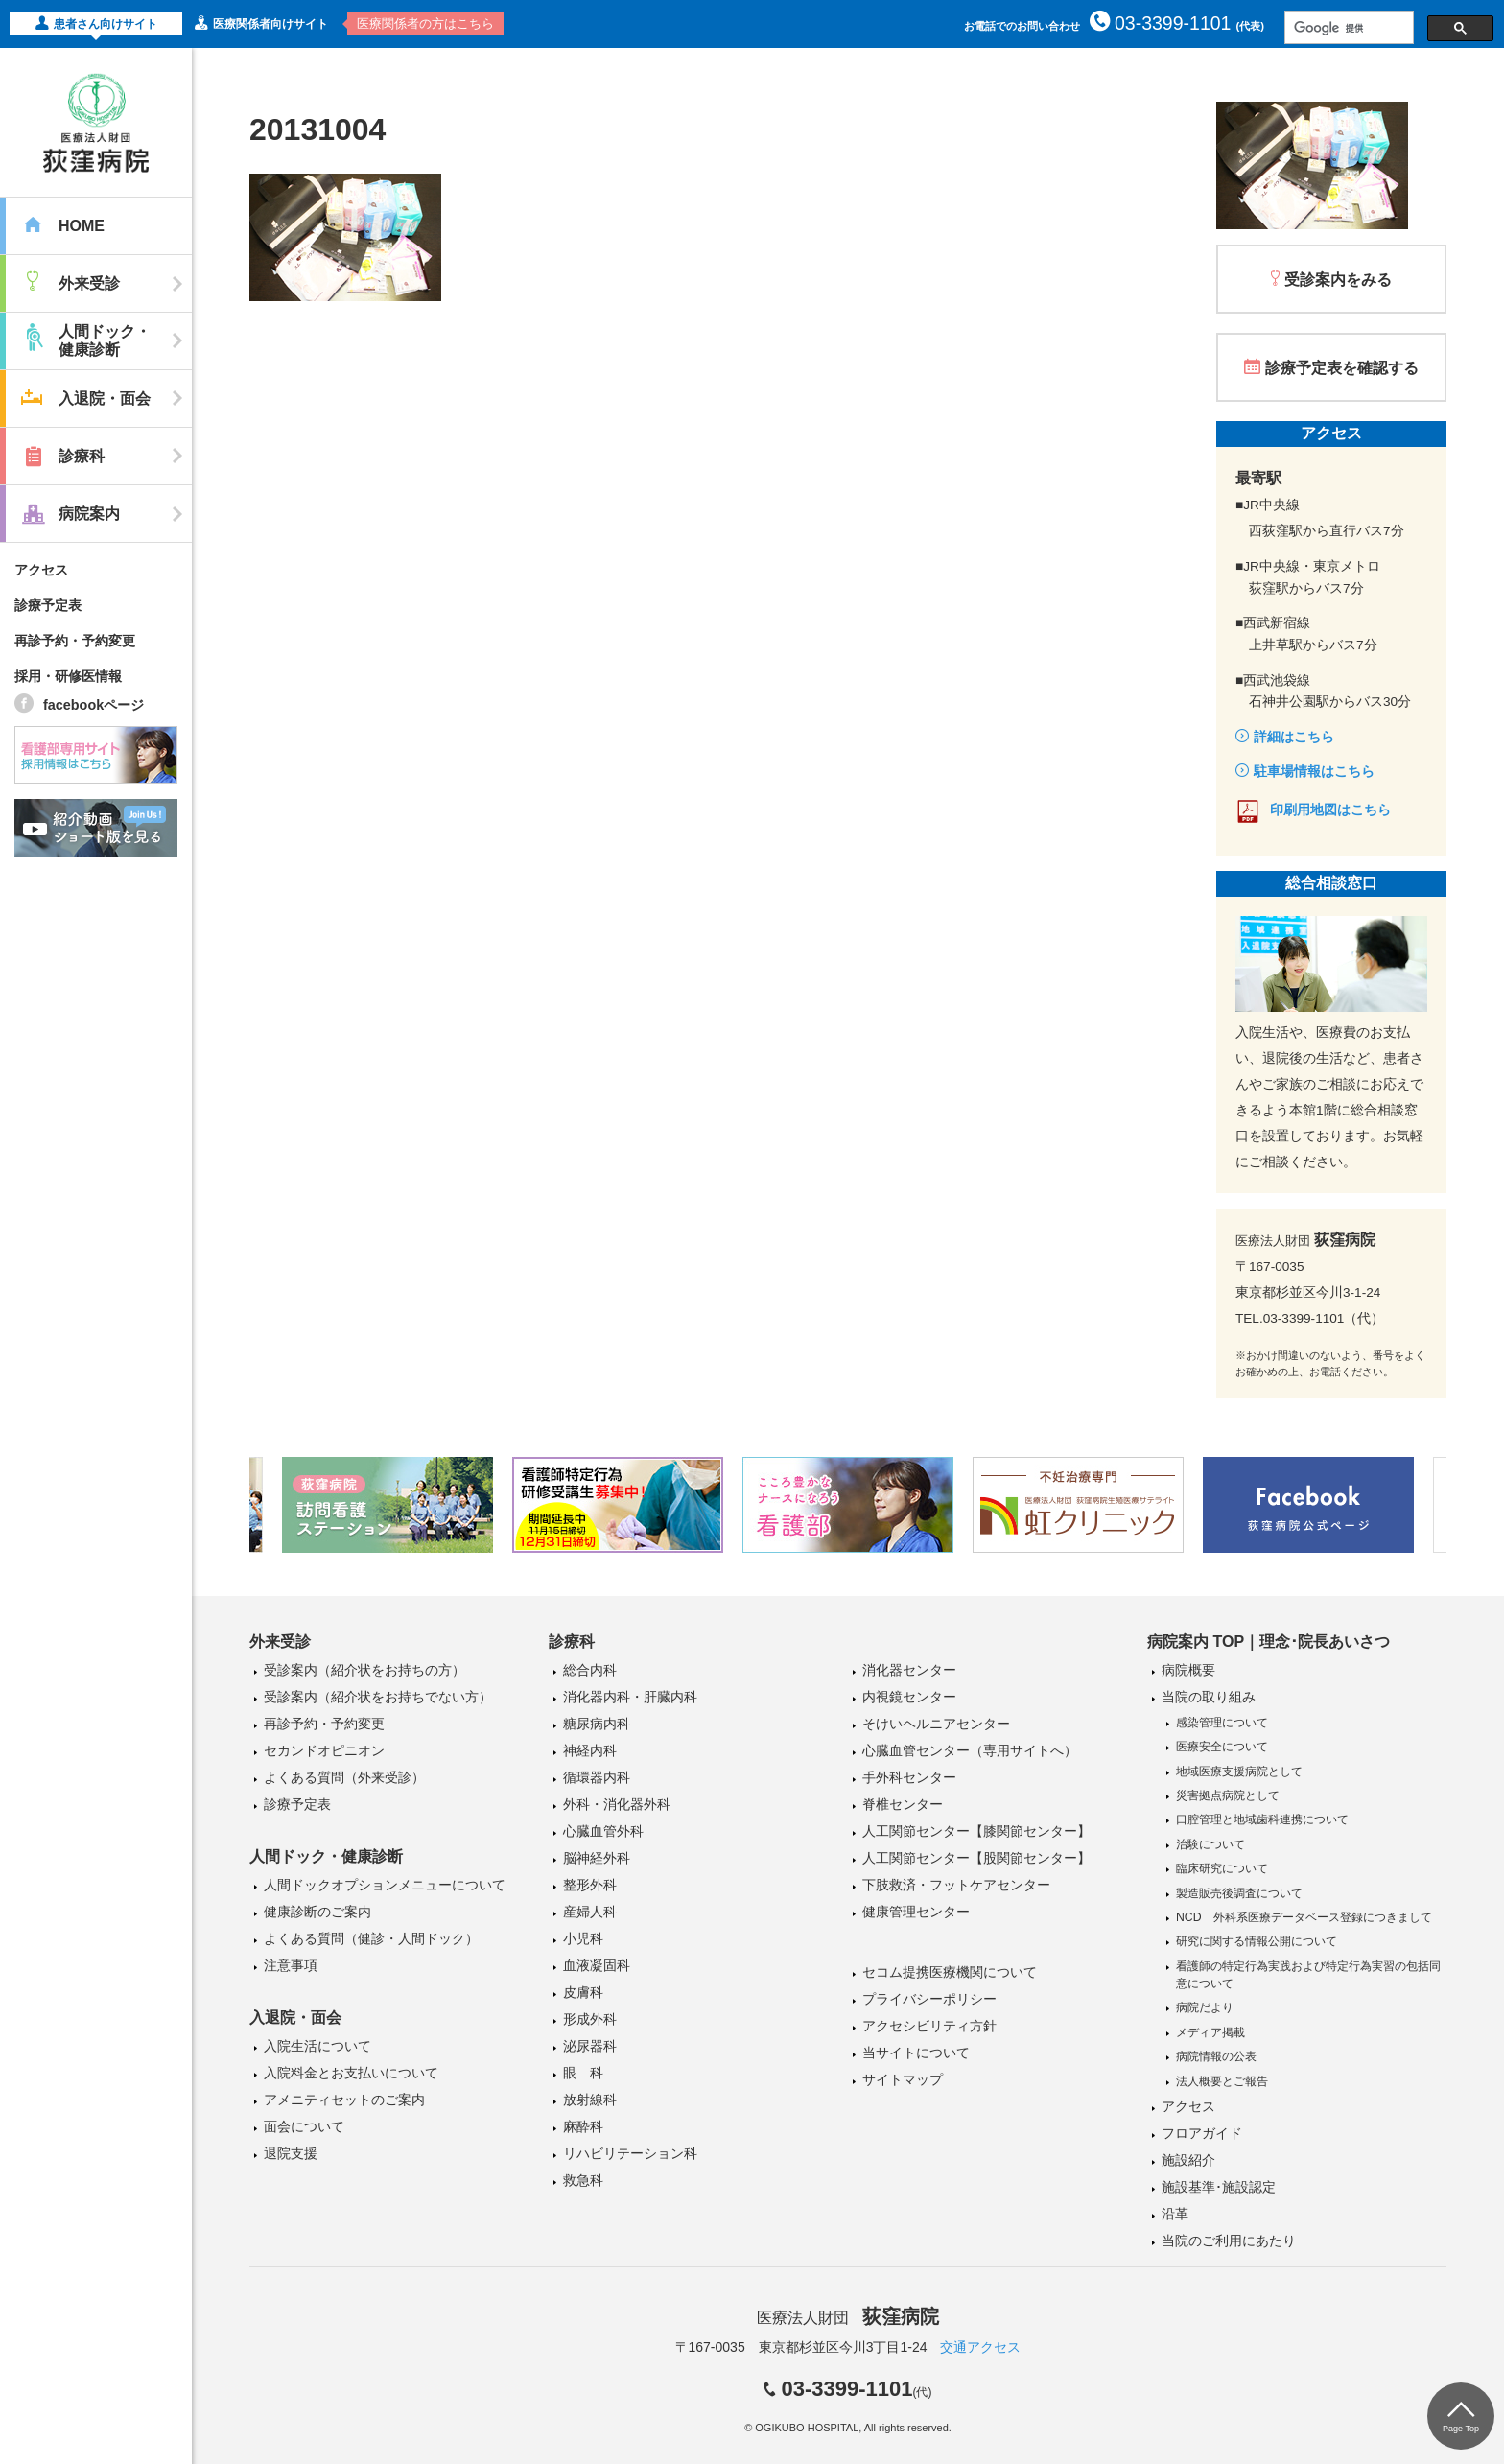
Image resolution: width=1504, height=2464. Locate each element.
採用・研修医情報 (68, 676)
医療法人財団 (848, 2318)
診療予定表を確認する (1342, 368)
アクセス (41, 569)
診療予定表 (48, 605)
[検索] (1347, 27)
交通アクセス (980, 2347)
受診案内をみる (1338, 279)
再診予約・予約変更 (74, 640)
